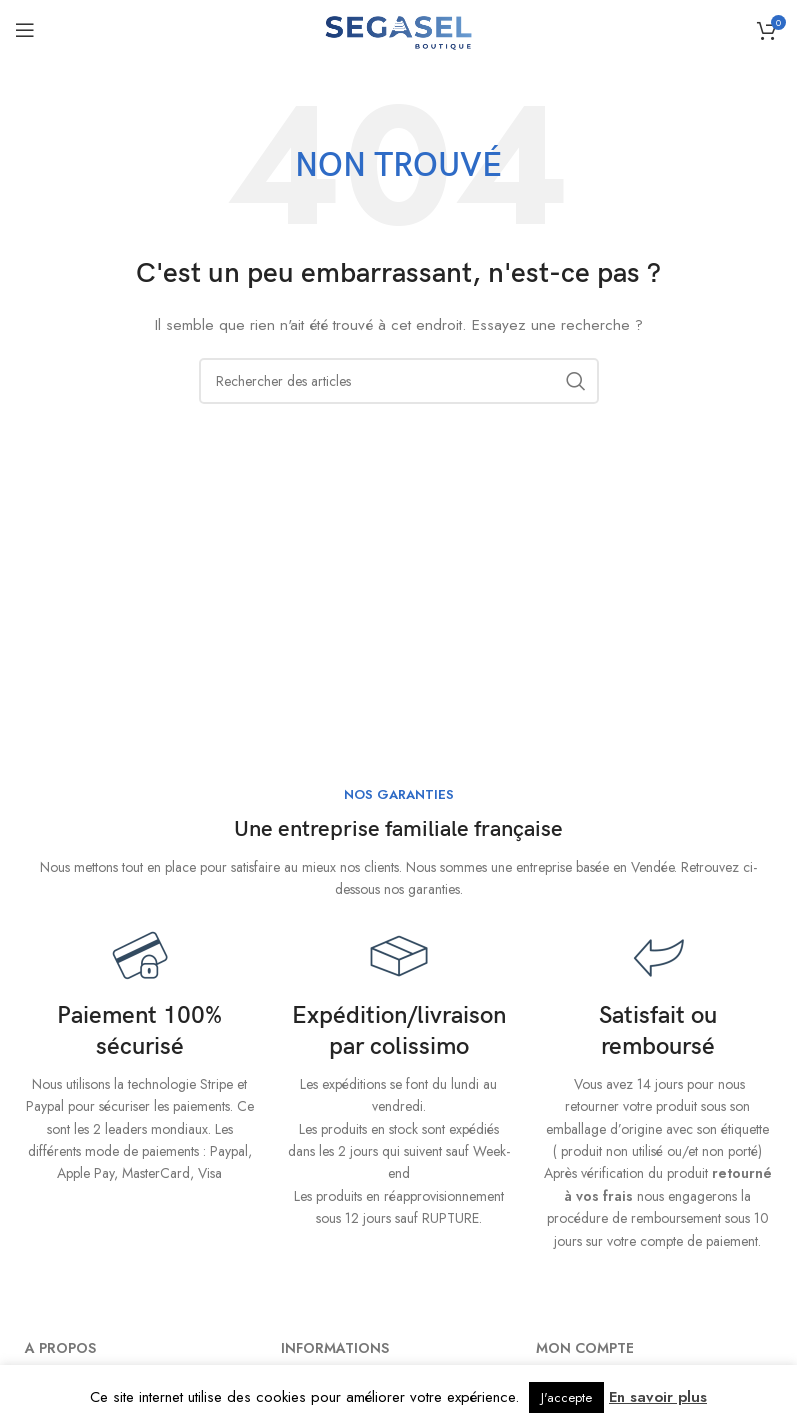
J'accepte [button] (566, 1397)
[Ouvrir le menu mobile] (25, 30)
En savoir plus (658, 1397)
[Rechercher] (399, 381)
